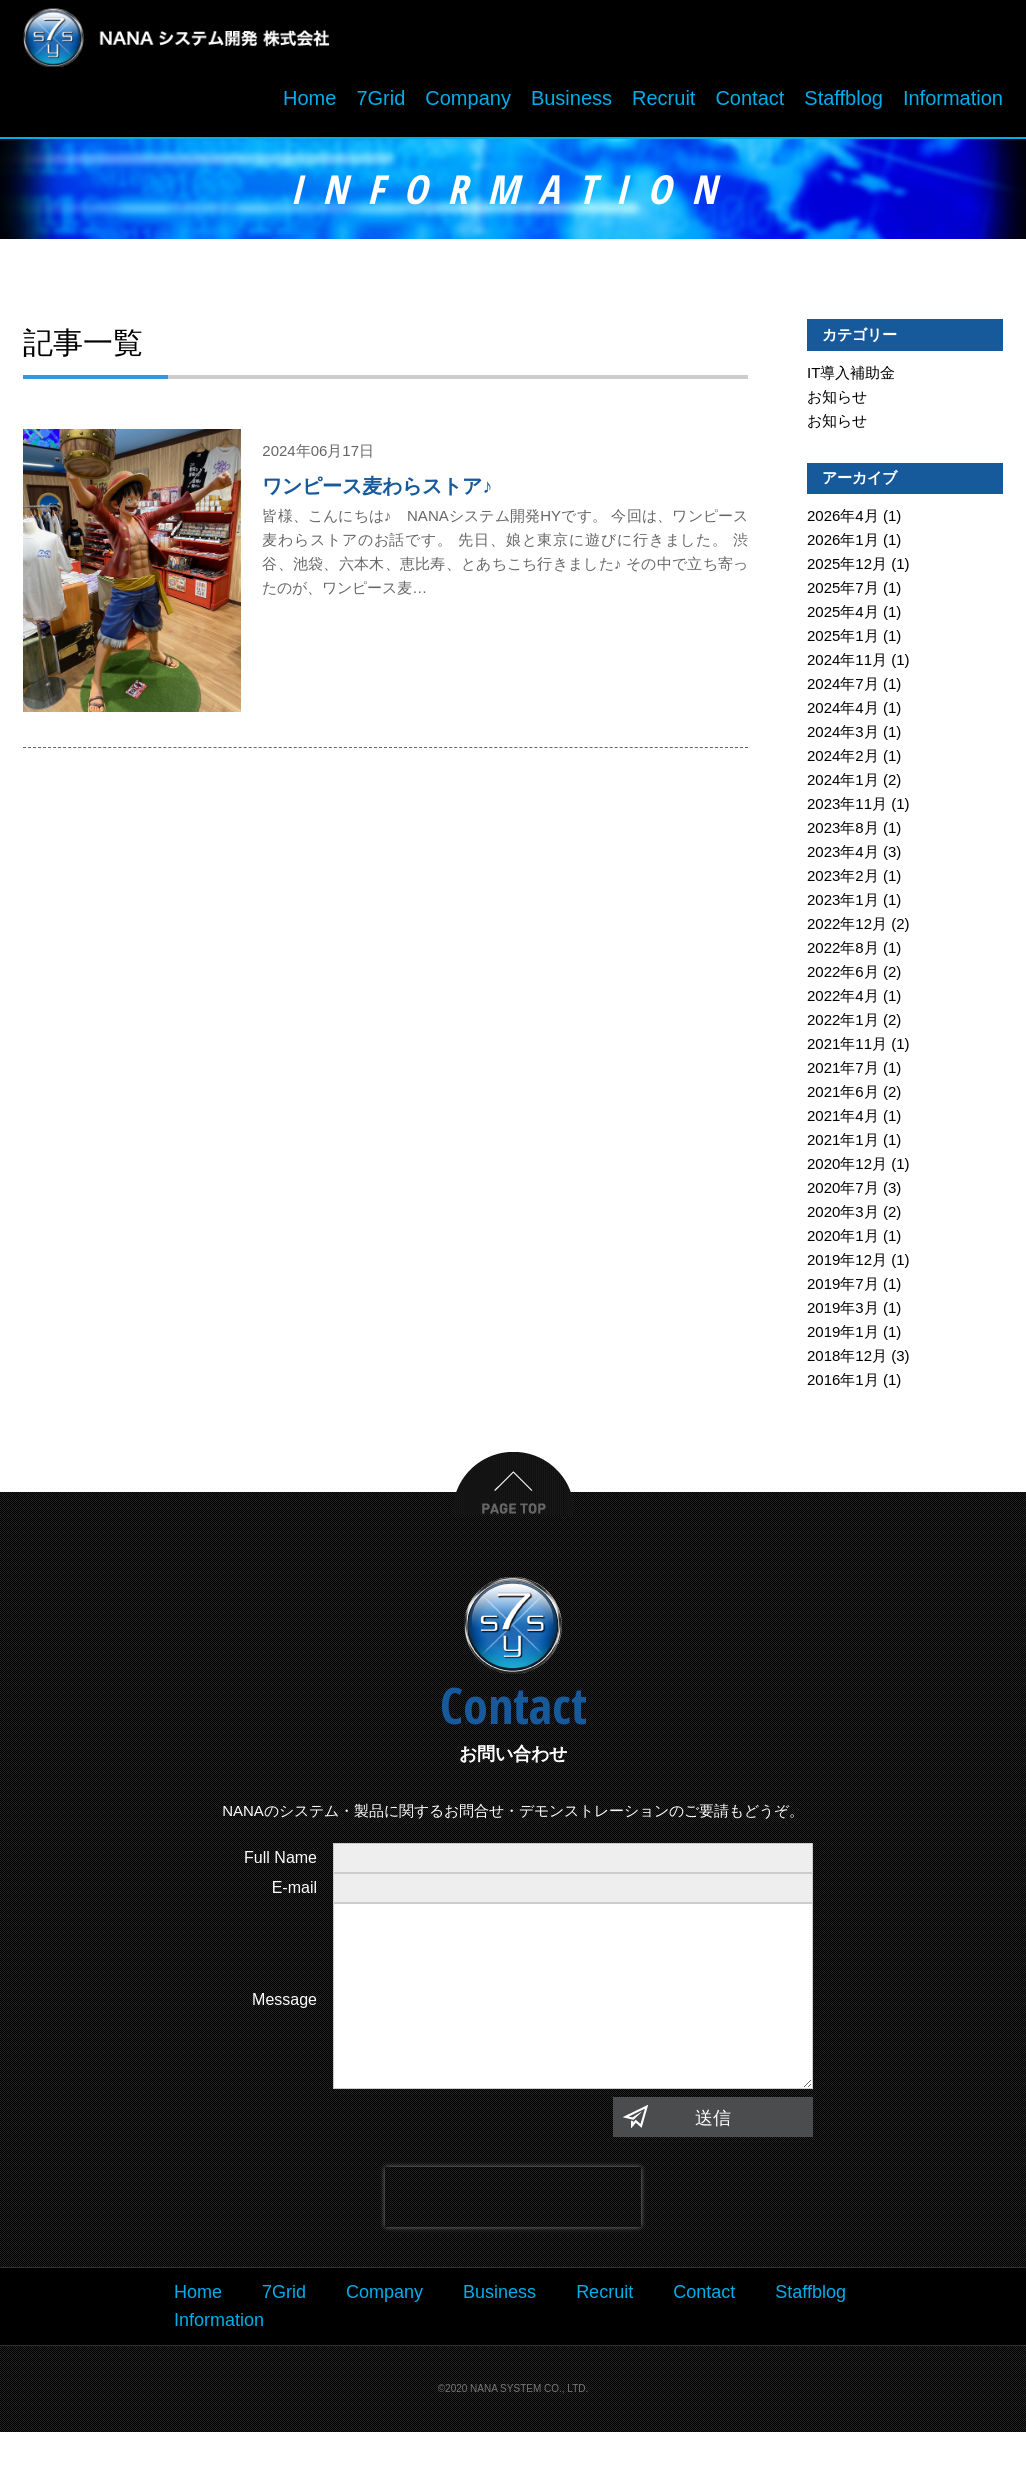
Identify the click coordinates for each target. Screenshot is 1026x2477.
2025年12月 (847, 568)
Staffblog (843, 103)
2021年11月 (847, 1048)
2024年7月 (843, 688)
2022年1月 (843, 1024)
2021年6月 (843, 1096)
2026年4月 (843, 520)
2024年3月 (843, 736)
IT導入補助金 (851, 377)
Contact (749, 103)
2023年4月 (843, 856)
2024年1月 (843, 784)
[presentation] (513, 2241)
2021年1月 (843, 1144)
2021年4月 (843, 1120)
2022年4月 (843, 1000)
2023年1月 (843, 904)
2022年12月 (847, 928)
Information (953, 103)
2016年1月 (843, 1384)
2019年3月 (843, 1312)
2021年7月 (843, 1072)
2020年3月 (843, 1216)
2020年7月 (843, 1192)
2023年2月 (843, 880)
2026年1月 (843, 544)
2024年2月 (843, 760)
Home (309, 103)
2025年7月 (843, 592)
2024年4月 (843, 712)
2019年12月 (847, 1264)
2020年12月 (847, 1168)
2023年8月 (843, 832)
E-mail (294, 1892)
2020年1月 (843, 1240)
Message (284, 2024)
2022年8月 (843, 952)
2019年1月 (843, 1336)
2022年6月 (843, 976)
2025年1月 (843, 640)
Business (571, 103)
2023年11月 (847, 808)
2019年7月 (843, 1288)
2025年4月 (843, 616)
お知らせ (837, 401)
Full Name (280, 1862)
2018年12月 (847, 1360)
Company (468, 103)
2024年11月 (847, 664)
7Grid (380, 103)
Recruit (663, 103)
